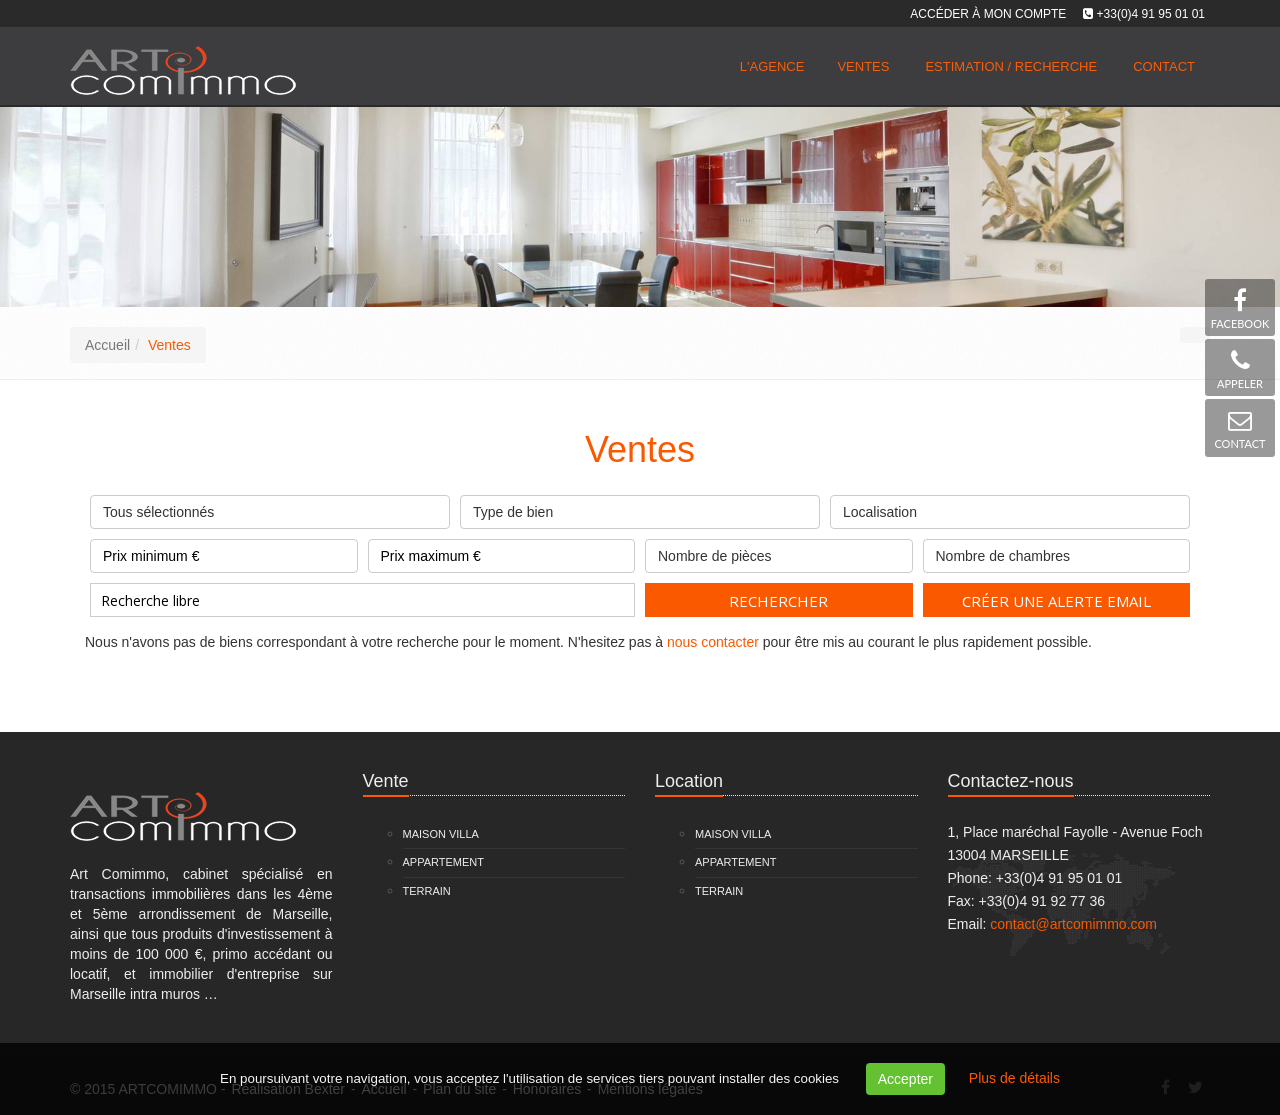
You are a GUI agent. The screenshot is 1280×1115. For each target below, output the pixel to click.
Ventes (863, 66)
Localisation (1010, 507)
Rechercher (778, 601)
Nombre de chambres (1057, 551)
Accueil (107, 345)
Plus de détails (1014, 1078)
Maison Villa (441, 834)
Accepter (905, 1079)
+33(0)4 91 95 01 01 (1151, 14)
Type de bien (640, 507)
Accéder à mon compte (988, 14)
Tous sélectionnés (270, 507)
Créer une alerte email (1056, 601)
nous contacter (713, 642)
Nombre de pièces (779, 551)
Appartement (444, 862)
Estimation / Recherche (1011, 66)
